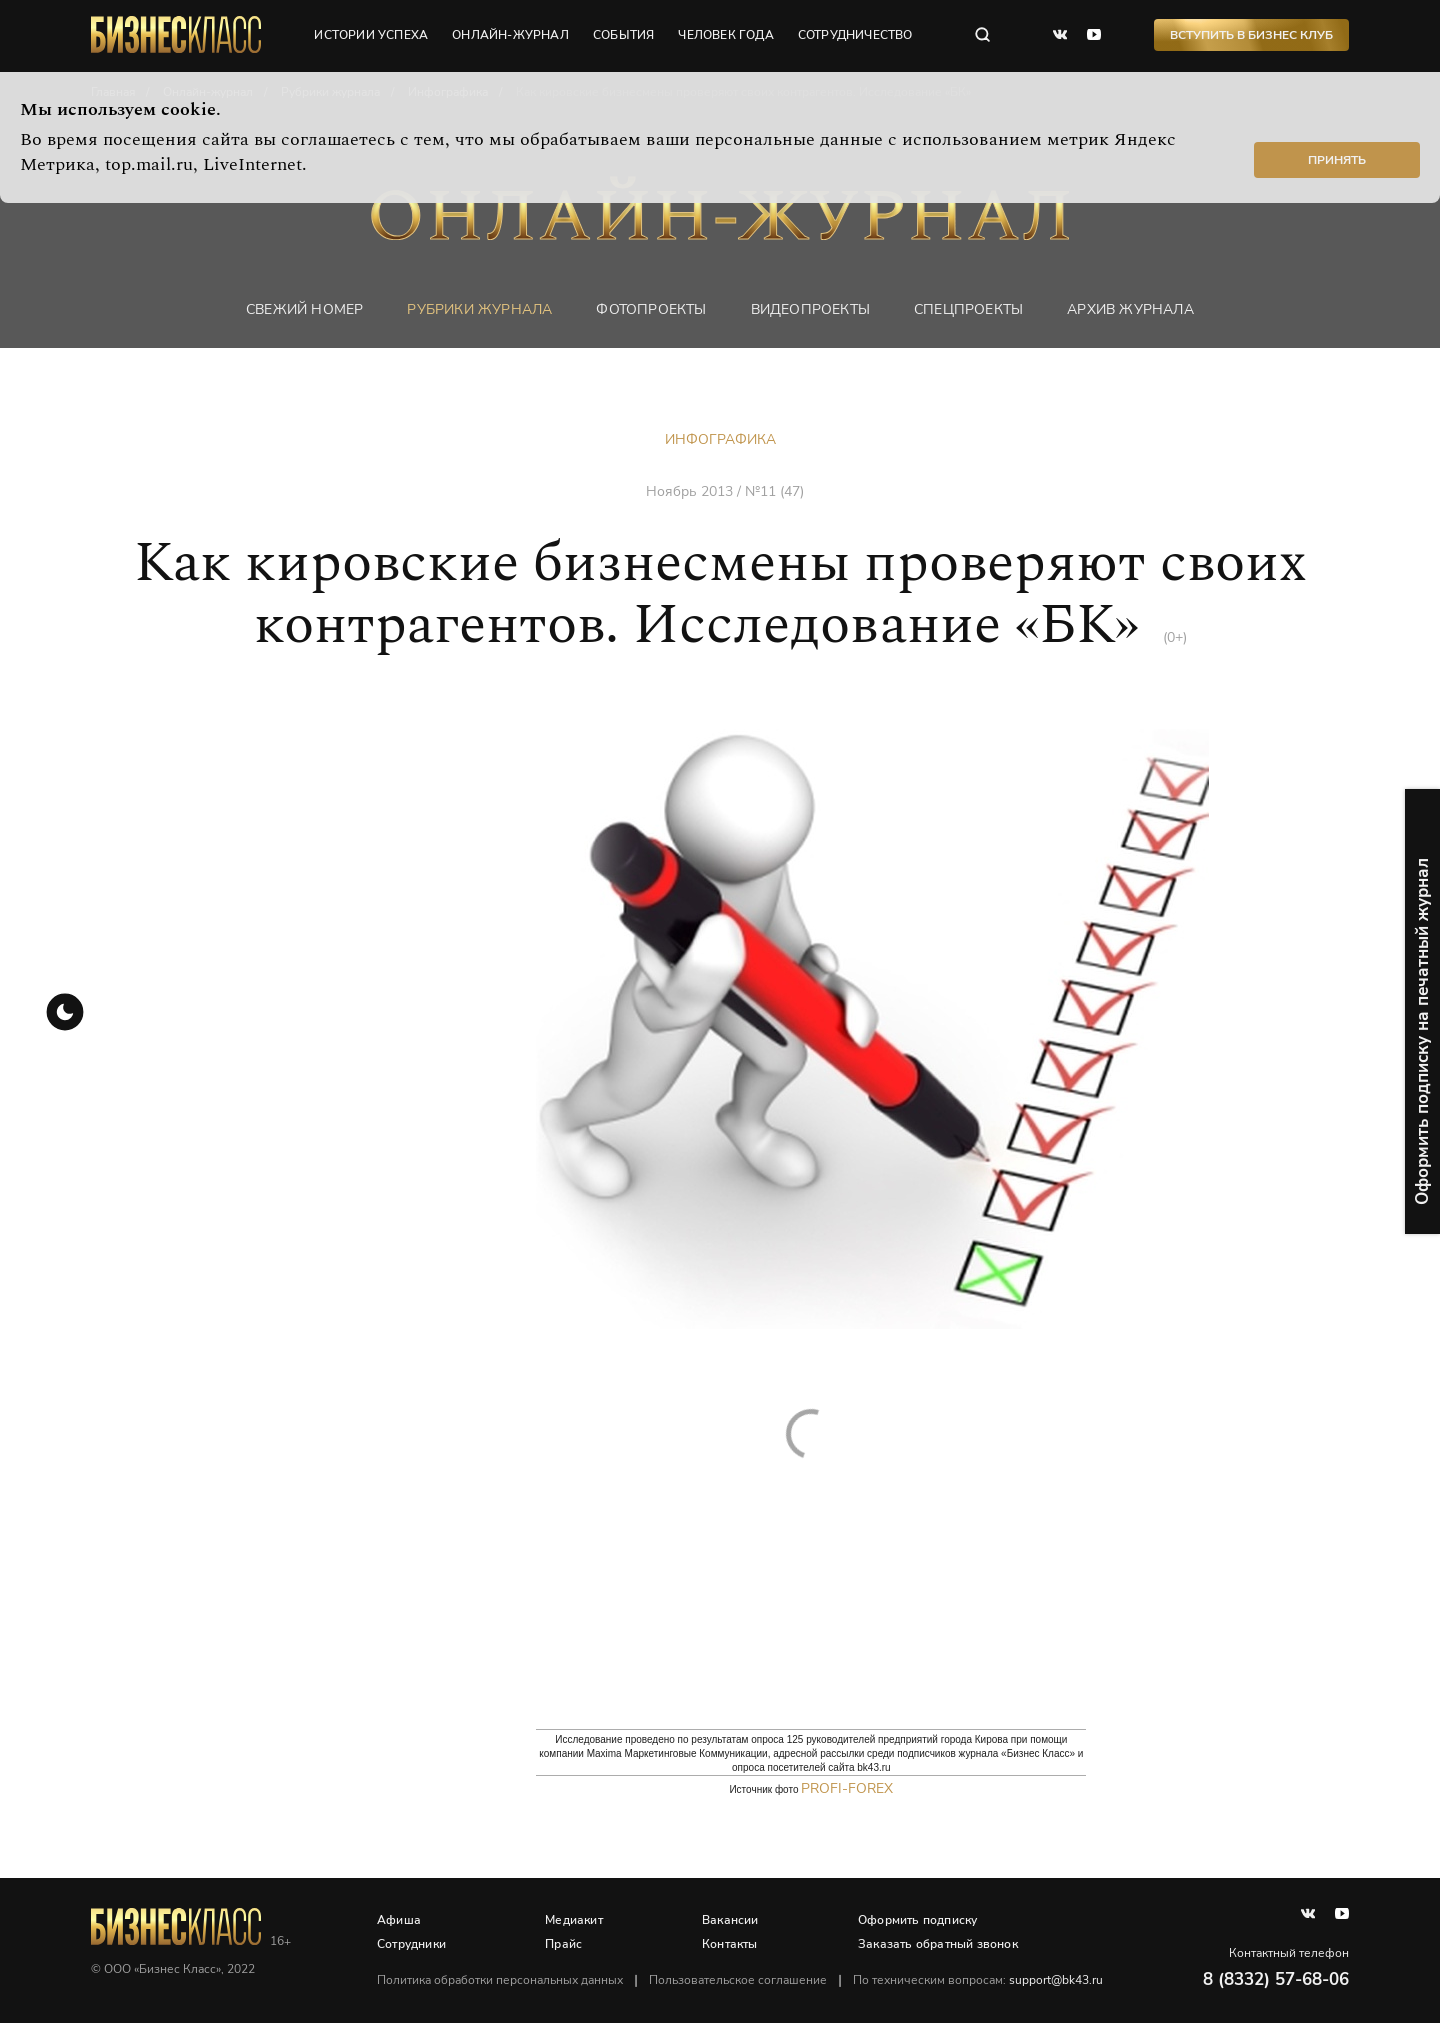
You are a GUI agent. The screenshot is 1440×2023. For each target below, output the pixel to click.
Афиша (399, 1920)
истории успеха (371, 35)
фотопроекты (651, 309)
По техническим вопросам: (978, 1980)
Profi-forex (847, 1788)
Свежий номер (304, 309)
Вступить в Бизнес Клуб (1251, 35)
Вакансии (730, 1920)
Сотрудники (411, 1944)
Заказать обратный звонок (938, 1944)
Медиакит (574, 1920)
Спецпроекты (968, 309)
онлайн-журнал (510, 35)
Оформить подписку (917, 1920)
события (623, 35)
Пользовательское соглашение (738, 1980)
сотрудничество (855, 35)
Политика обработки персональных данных (500, 1980)
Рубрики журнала (479, 309)
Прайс (563, 1944)
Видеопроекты (810, 309)
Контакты (730, 1944)
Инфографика (720, 439)
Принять (1337, 160)
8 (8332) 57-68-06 (1276, 1979)
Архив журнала (1130, 309)
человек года (725, 35)
